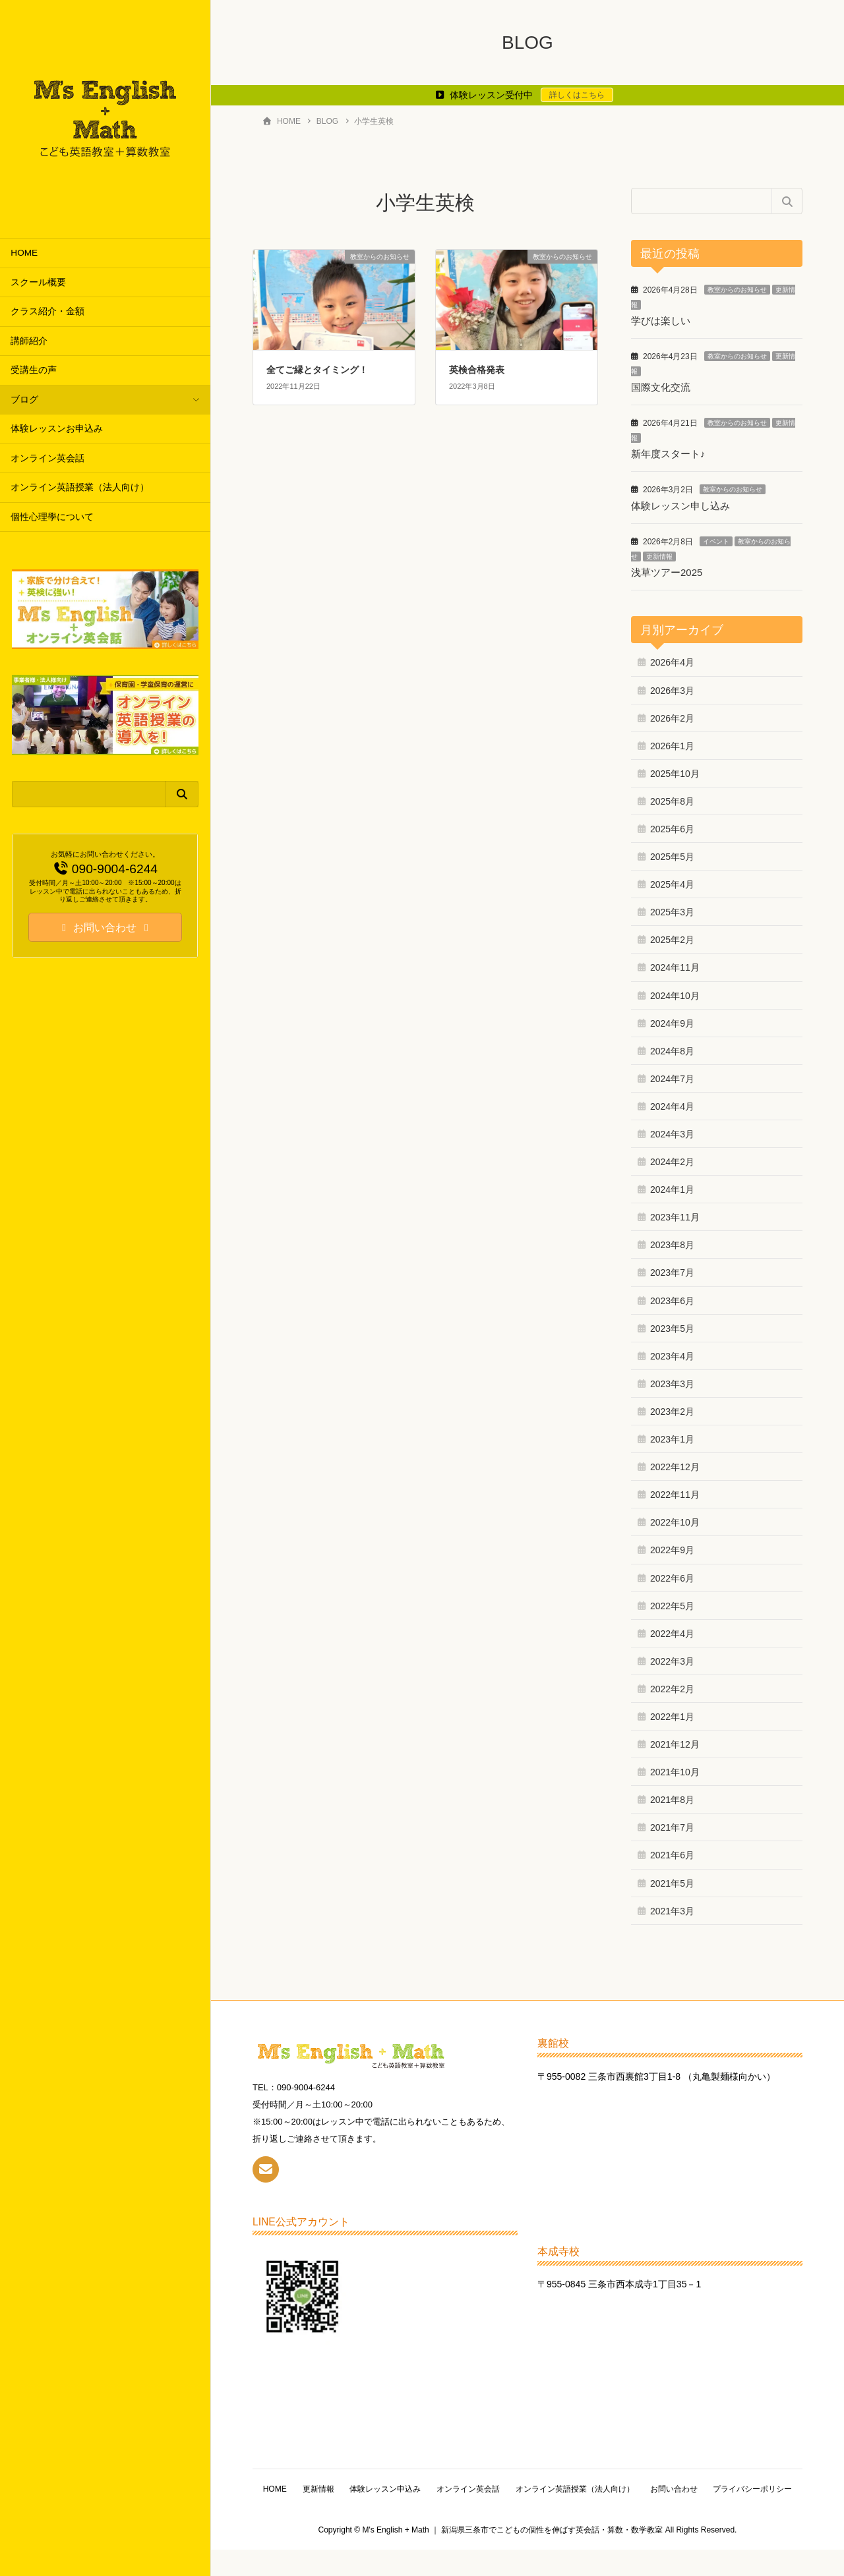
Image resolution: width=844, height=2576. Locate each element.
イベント (716, 538)
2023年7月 (672, 1270)
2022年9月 (672, 1547)
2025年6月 (672, 825)
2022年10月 (675, 1519)
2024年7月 (672, 1075)
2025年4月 (672, 881)
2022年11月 (675, 1492)
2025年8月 (672, 798)
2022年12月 (675, 1463)
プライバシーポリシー (527, 2514)
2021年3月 (672, 1908)
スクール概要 (38, 282)
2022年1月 (672, 1713)
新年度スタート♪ (668, 452)
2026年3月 (672, 687)
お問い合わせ (724, 2485)
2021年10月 (675, 1768)
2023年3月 (672, 1380)
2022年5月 (672, 1602)
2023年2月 (672, 1408)
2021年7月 (672, 1824)
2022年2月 (672, 1685)
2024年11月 (675, 964)
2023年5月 (672, 1325)
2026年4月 (672, 659)
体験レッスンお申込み (57, 429)
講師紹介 (29, 341)
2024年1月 (672, 1187)
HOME (24, 253)
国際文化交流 (660, 386)
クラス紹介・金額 (47, 311)
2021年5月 (672, 1880)
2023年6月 (672, 1297)
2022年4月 (672, 1630)
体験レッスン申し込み (680, 503)
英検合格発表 (476, 369)
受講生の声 (34, 370)
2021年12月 (675, 1741)
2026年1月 (672, 742)
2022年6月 (672, 1575)
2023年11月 (675, 1214)
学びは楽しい (660, 320)
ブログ (24, 400)
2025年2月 (672, 937)
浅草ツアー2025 (666, 569)
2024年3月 (672, 1131)
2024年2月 (672, 1158)
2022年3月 (672, 1658)
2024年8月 (672, 1048)
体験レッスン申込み (432, 2485)
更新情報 (659, 554)
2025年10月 (675, 770)
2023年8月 (672, 1242)
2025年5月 (672, 853)
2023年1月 (672, 1436)
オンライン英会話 (47, 458)
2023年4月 (672, 1353)
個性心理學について (52, 517)
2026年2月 (672, 715)
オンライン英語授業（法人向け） (80, 487)
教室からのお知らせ (737, 289)
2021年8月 (672, 1797)
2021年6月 (672, 1852)
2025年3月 (672, 909)
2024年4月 (672, 1103)
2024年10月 (675, 992)
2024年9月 (672, 1020)
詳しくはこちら (577, 95)
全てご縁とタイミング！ (317, 369)
